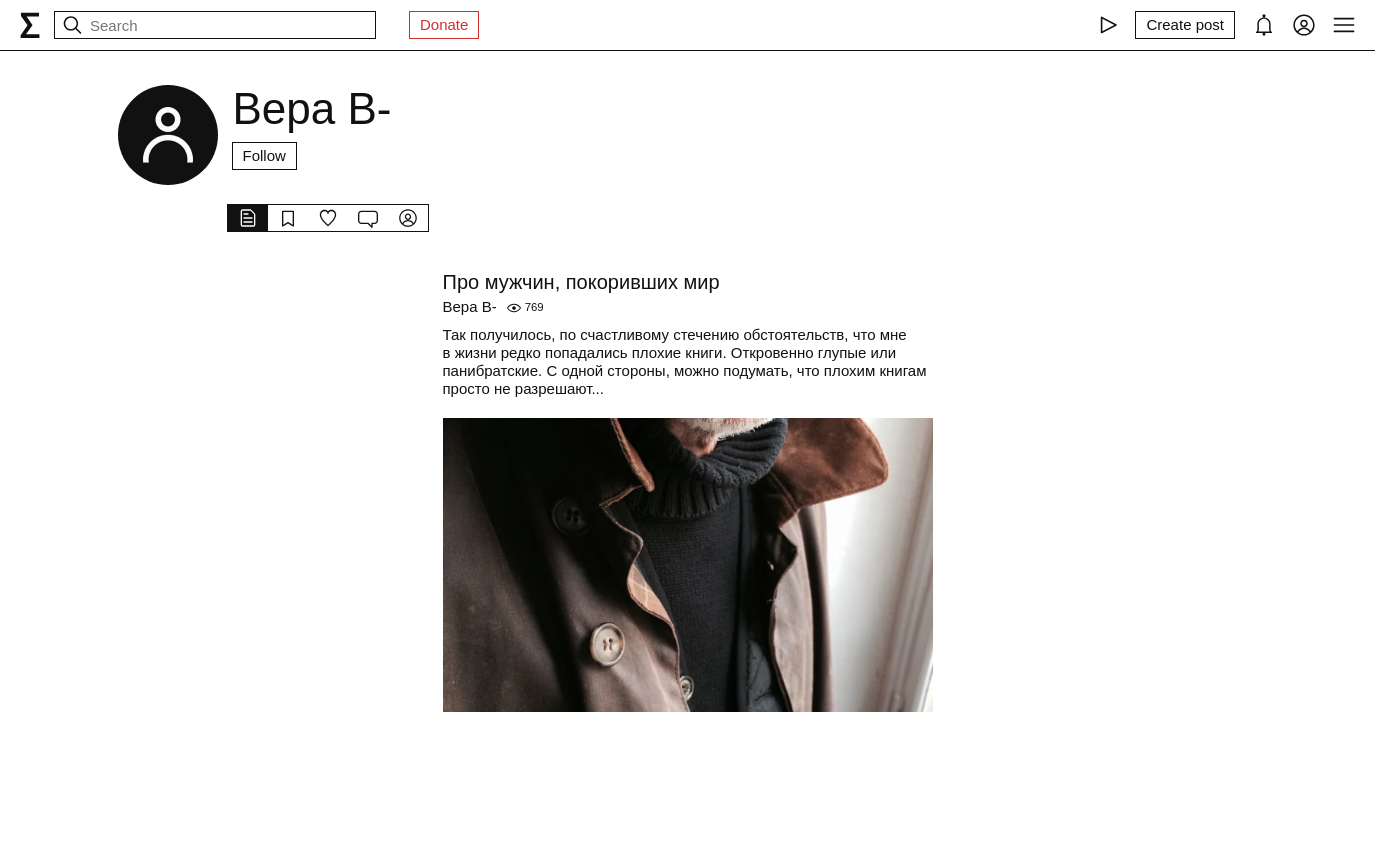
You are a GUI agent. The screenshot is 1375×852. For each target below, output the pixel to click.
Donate (444, 24)
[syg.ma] (30, 25)
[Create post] (1185, 25)
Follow (264, 155)
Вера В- (470, 306)
